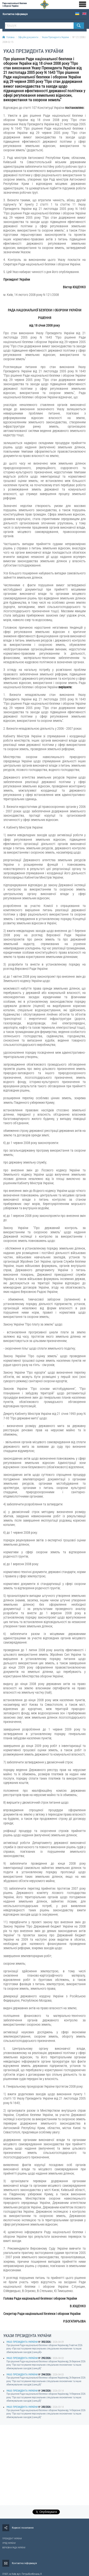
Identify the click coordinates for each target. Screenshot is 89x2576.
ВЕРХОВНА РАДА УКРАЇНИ (13, 2547)
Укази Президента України (55, 37)
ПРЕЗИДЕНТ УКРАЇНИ (12, 2538)
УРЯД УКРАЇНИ (9, 2543)
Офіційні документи (28, 37)
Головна (8, 37)
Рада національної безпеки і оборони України (14, 4)
